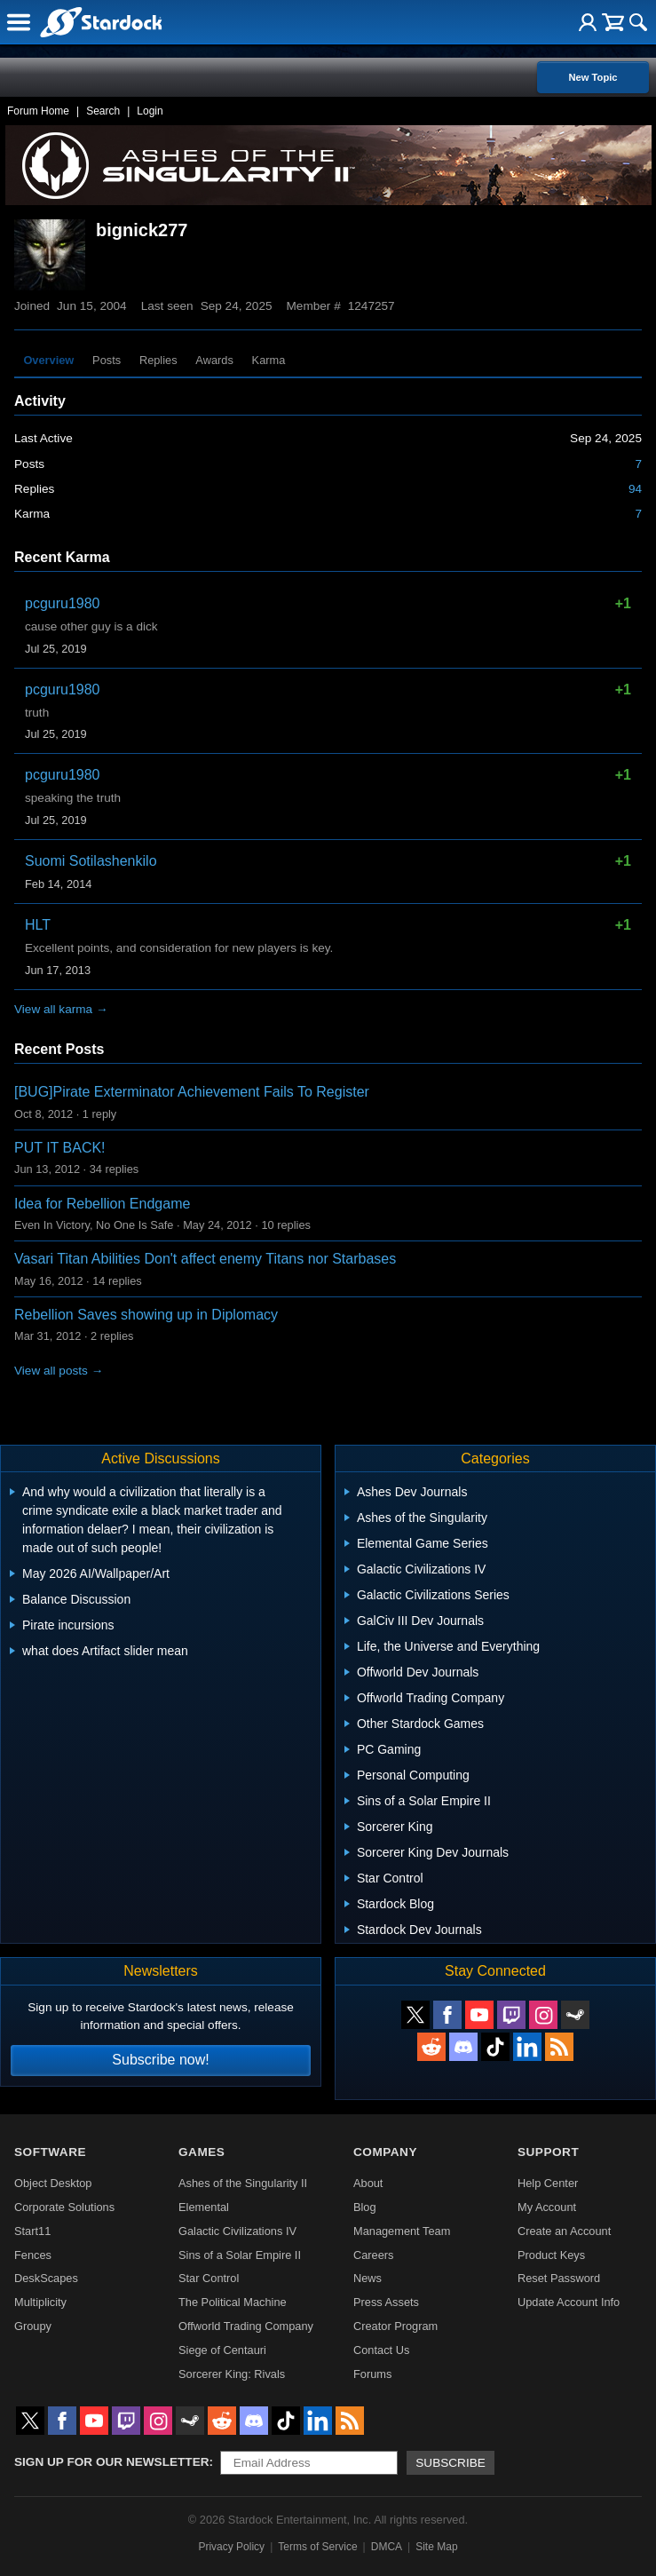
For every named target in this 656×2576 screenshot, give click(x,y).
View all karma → (61, 1009)
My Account (547, 2207)
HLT (38, 924)
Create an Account (564, 2231)
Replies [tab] (158, 360)
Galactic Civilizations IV (237, 2231)
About (368, 2183)
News (367, 2278)
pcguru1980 (62, 603)
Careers (373, 2255)
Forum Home (38, 111)
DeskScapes (46, 2278)
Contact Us (381, 2350)
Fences (32, 2255)
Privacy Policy (231, 2546)
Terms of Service (317, 2546)
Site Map (436, 2546)
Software (50, 2152)
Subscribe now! (160, 2059)
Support (548, 2152)
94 (635, 488)
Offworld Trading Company (245, 2326)
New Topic (592, 77)
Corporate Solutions (64, 2207)
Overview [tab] (48, 360)
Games (201, 2152)
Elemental (203, 2207)
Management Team (401, 2231)
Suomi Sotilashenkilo (91, 860)
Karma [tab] (269, 360)
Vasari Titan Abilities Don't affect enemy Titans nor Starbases (205, 1258)
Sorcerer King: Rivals (231, 2374)
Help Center (548, 2183)
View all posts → (58, 1370)
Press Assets (386, 2302)
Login (149, 111)
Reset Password (559, 2278)
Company (385, 2152)
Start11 (32, 2231)
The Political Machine (232, 2302)
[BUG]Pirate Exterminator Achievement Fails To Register (191, 1091)
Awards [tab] (214, 360)
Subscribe (450, 2462)
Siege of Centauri (222, 2350)
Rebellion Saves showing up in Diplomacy (146, 1314)
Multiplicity (40, 2302)
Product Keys (551, 2255)
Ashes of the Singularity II (242, 2183)
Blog (364, 2207)
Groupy (32, 2326)
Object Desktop (53, 2183)
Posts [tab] (106, 360)
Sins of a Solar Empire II (239, 2255)
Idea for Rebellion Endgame (102, 1203)
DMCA (386, 2546)
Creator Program (395, 2326)
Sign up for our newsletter (111, 2462)
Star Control (208, 2278)
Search (103, 111)
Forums (372, 2374)
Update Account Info (569, 2302)
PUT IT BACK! (60, 1147)
